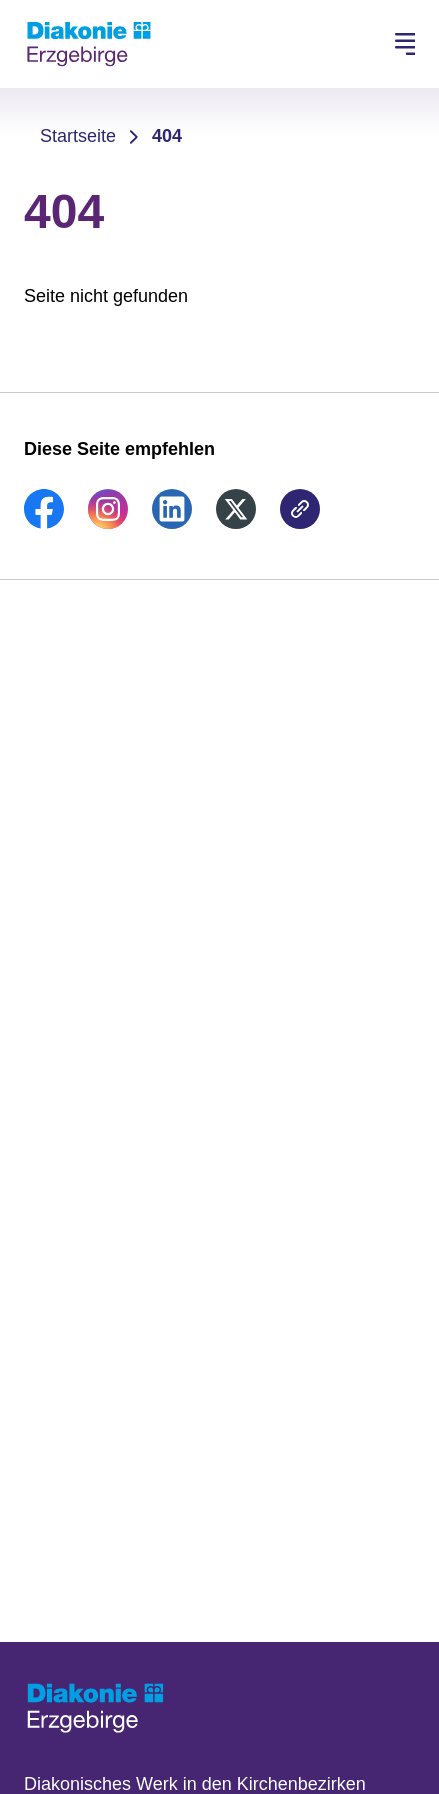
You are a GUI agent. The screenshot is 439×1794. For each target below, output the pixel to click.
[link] (44, 523)
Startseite (78, 136)
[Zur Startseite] (89, 44)
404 (167, 136)
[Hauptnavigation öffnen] (405, 44)
